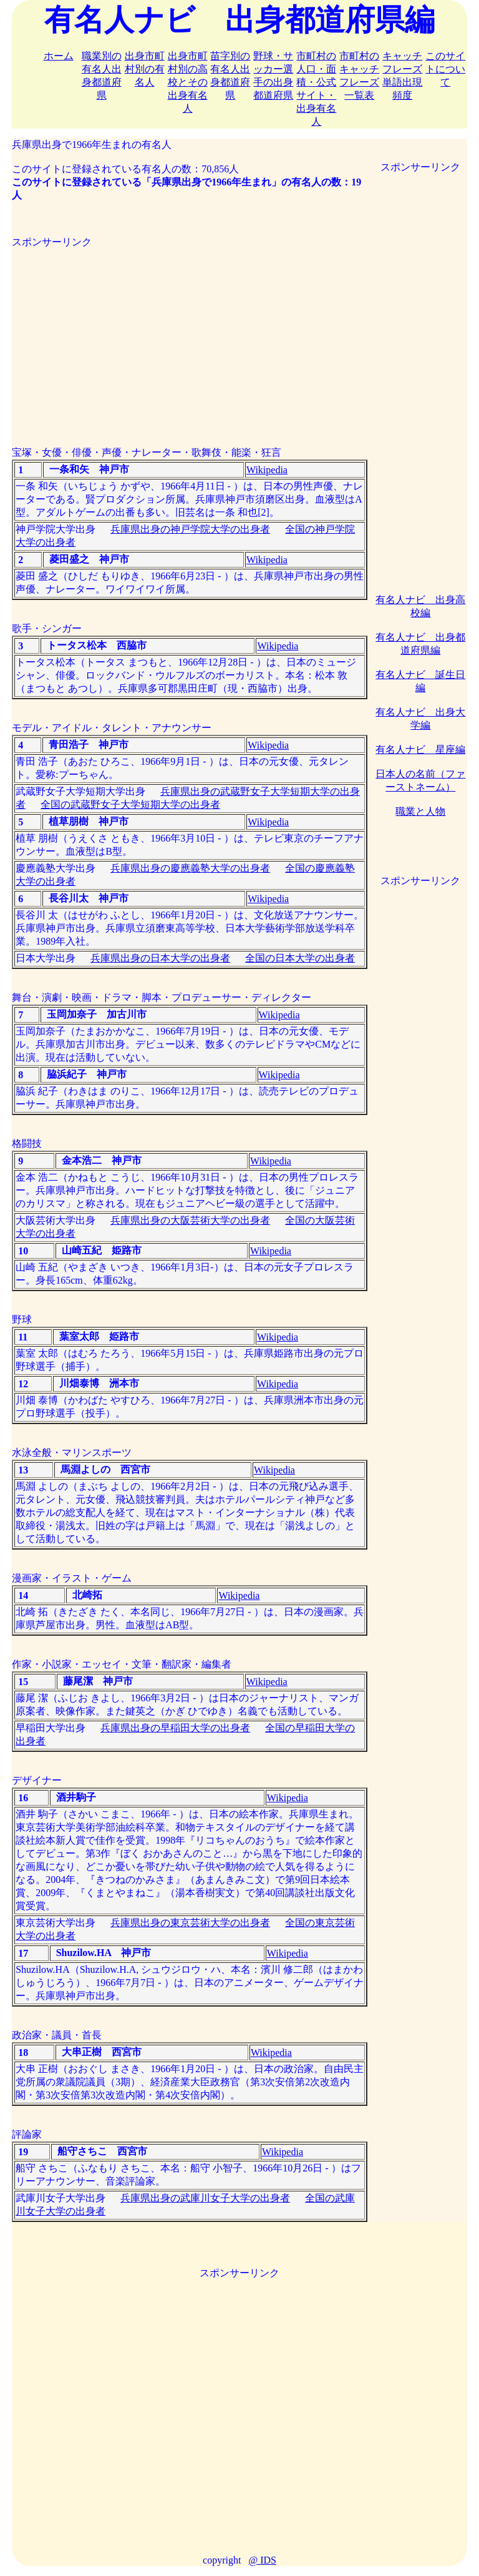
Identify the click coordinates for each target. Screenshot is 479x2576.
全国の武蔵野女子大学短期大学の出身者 (130, 804)
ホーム (59, 56)
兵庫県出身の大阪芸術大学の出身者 (190, 1220)
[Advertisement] (189, 336)
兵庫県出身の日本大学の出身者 (160, 958)
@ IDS (262, 2560)
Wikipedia (267, 470)
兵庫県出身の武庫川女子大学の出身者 (205, 2198)
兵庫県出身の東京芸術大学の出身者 (190, 1922)
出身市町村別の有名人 (145, 69)
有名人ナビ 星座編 (420, 749)
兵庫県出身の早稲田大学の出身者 (175, 1728)
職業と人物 (420, 811)
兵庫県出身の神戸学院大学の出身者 (190, 529)
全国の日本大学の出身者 (300, 958)
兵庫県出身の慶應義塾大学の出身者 (190, 868)
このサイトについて (445, 69)
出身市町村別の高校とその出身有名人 (188, 82)
